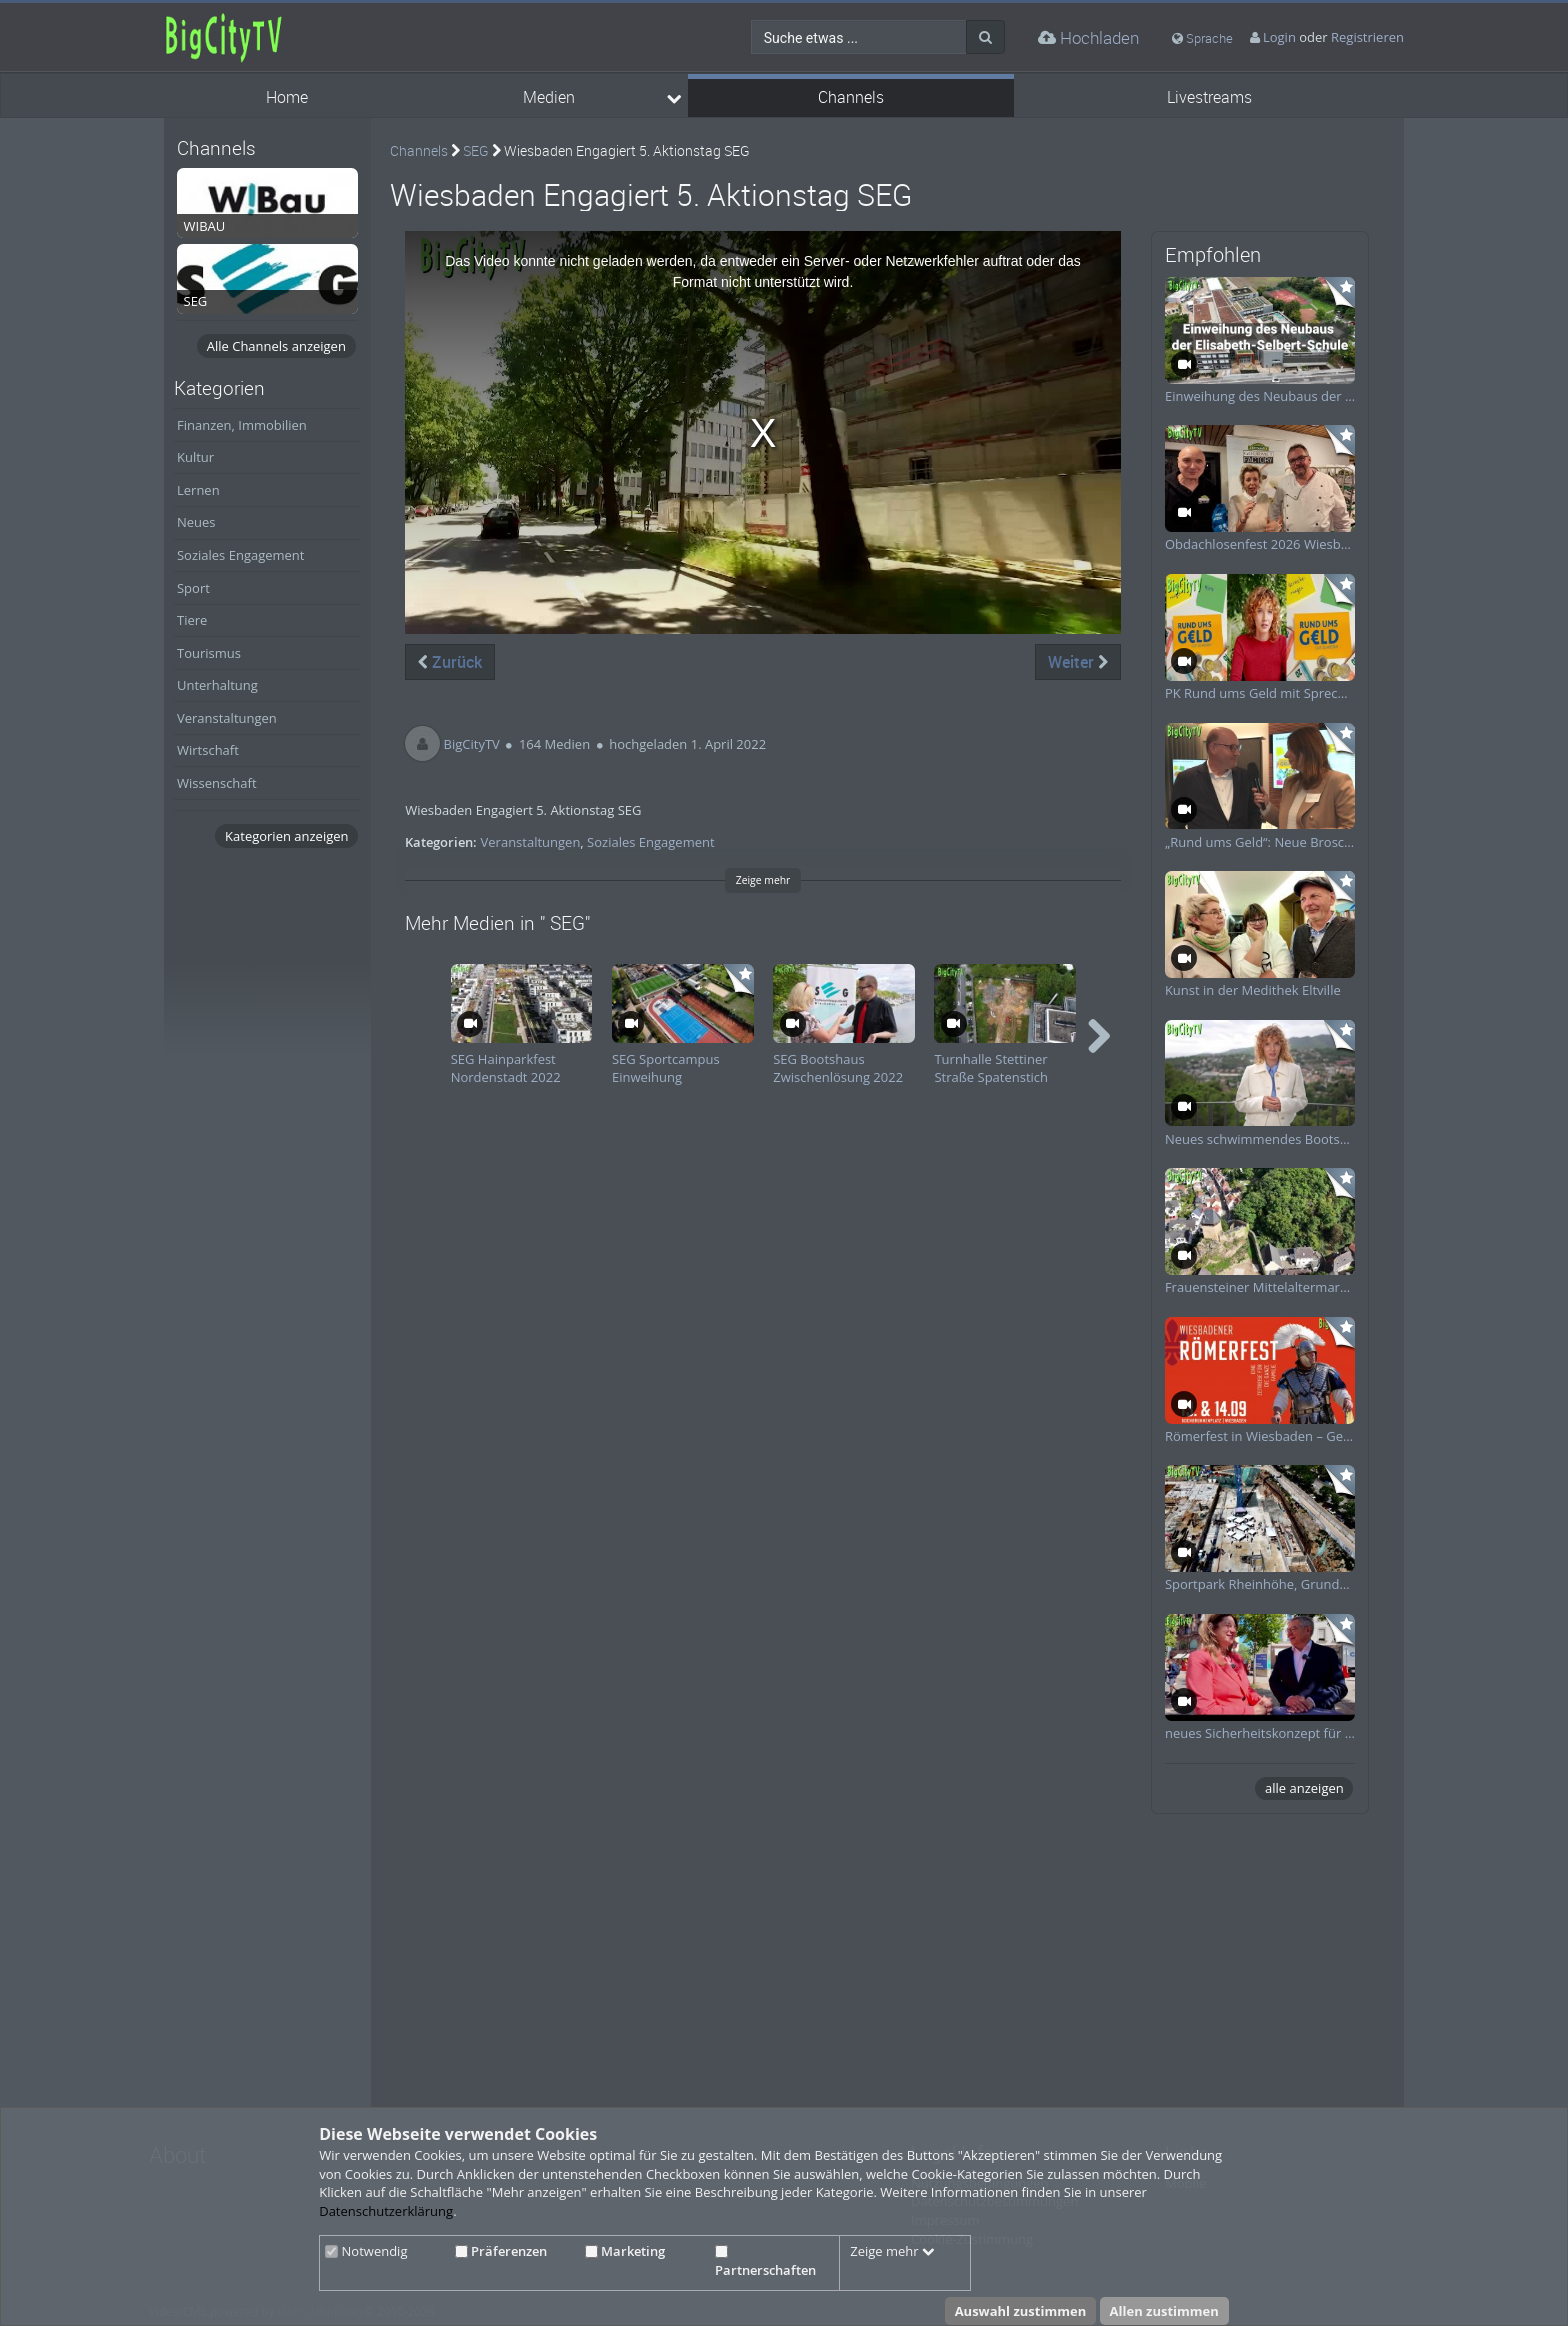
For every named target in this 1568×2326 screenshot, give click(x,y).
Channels (851, 97)
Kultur (195, 457)
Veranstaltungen (227, 718)
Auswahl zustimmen (1021, 2311)
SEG (476, 150)
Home (287, 97)
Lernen (198, 490)
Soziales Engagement (240, 555)
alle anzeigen (1304, 1788)
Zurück (450, 662)
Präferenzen (501, 2251)
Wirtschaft (208, 750)
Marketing (625, 2251)
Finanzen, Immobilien (242, 425)
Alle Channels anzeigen (276, 346)
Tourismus (209, 653)
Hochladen (1088, 37)
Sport (193, 588)
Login (1279, 37)
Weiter (1078, 662)
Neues (196, 522)
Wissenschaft (217, 783)
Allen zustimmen (1164, 2311)
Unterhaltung (217, 685)
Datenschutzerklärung (386, 2211)
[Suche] (985, 37)
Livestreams (1209, 97)
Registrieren (1367, 37)
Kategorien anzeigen (286, 836)
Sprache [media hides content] (1202, 38)
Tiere (192, 620)
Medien (549, 97)
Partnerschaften (765, 2262)
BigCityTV (472, 744)
